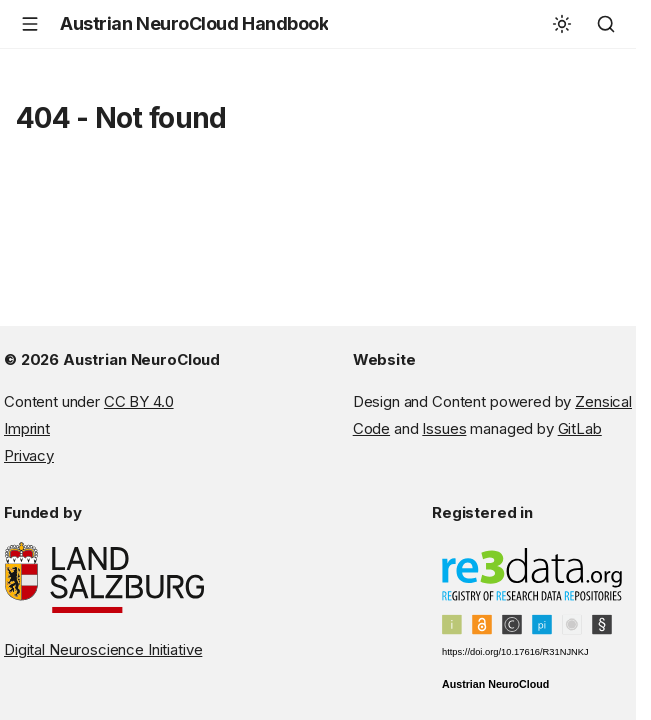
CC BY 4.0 (139, 401)
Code (371, 428)
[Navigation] (30, 24)
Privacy (29, 455)
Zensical (603, 401)
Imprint (27, 428)
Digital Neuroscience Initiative (103, 649)
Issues (444, 428)
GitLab (580, 428)
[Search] (606, 24)
